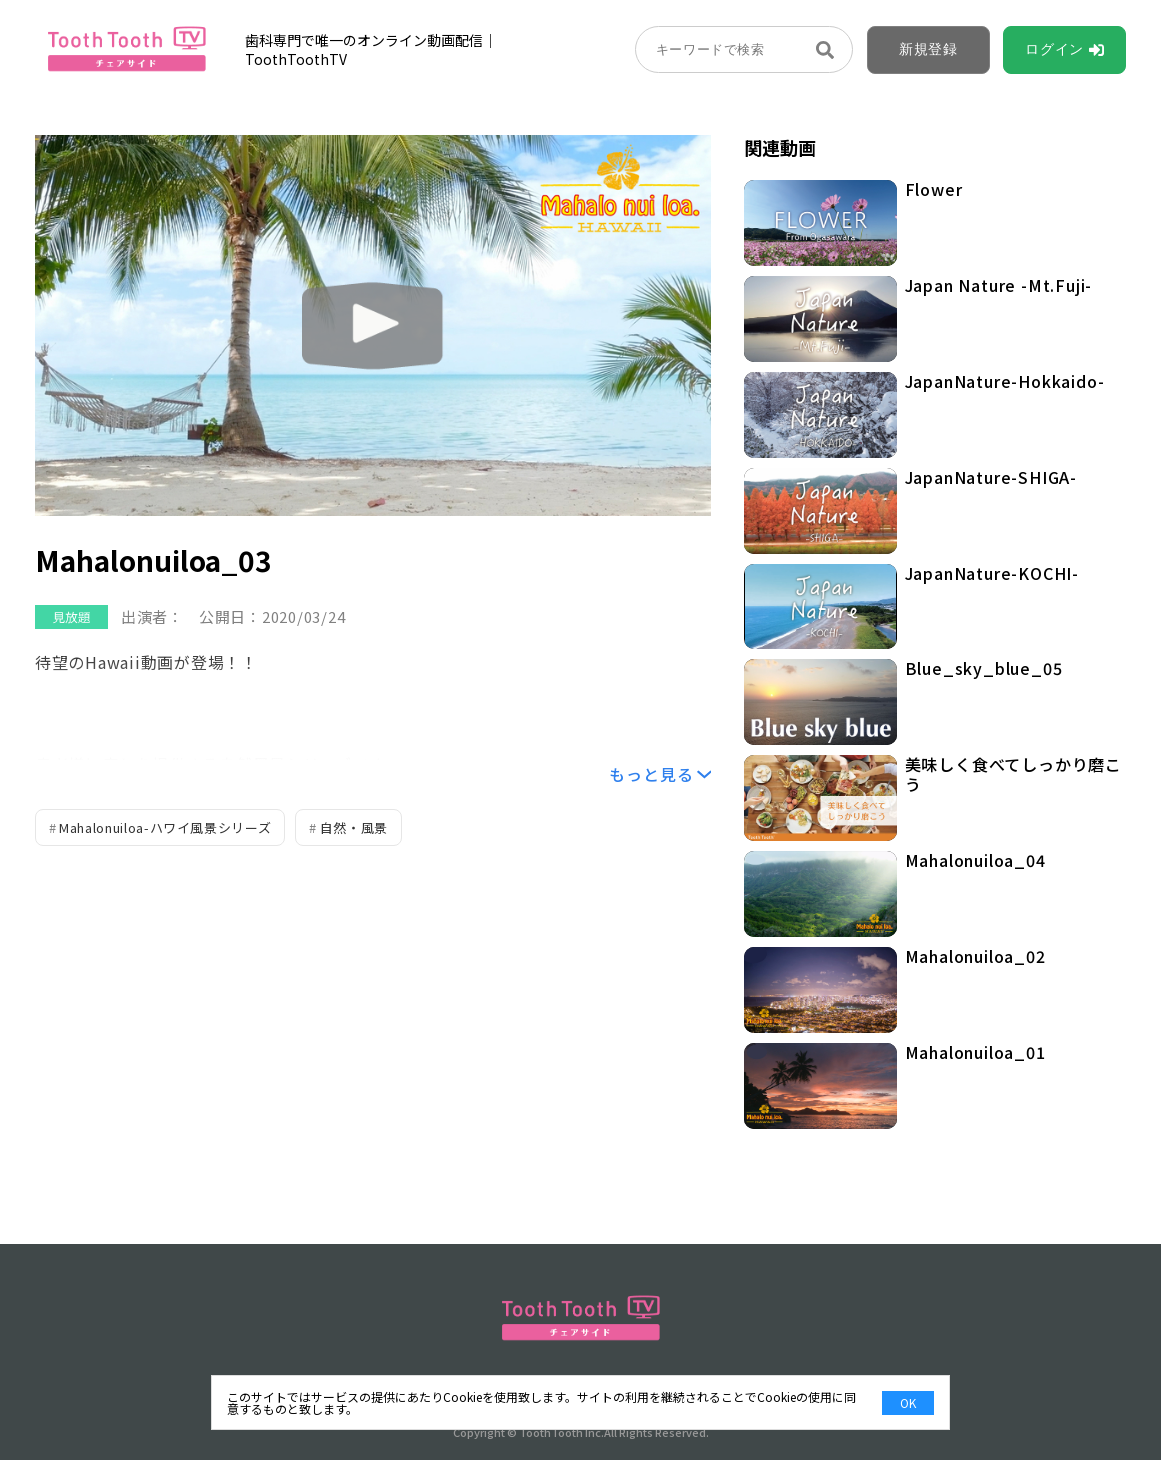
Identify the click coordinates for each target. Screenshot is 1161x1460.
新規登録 (928, 49)
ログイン (1054, 49)
